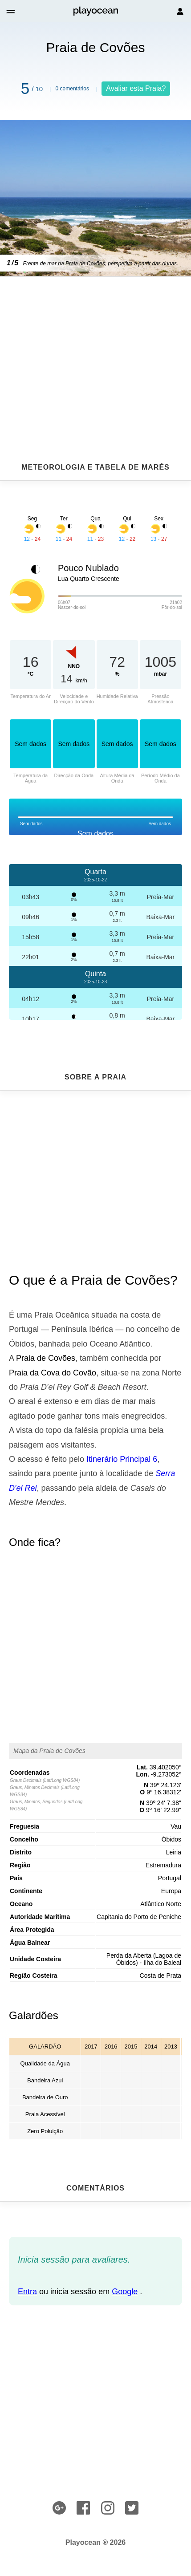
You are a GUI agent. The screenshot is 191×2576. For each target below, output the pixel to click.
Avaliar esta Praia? (136, 88)
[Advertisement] (95, 347)
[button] (11, 11)
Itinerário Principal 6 (121, 1459)
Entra (27, 2291)
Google (125, 2291)
